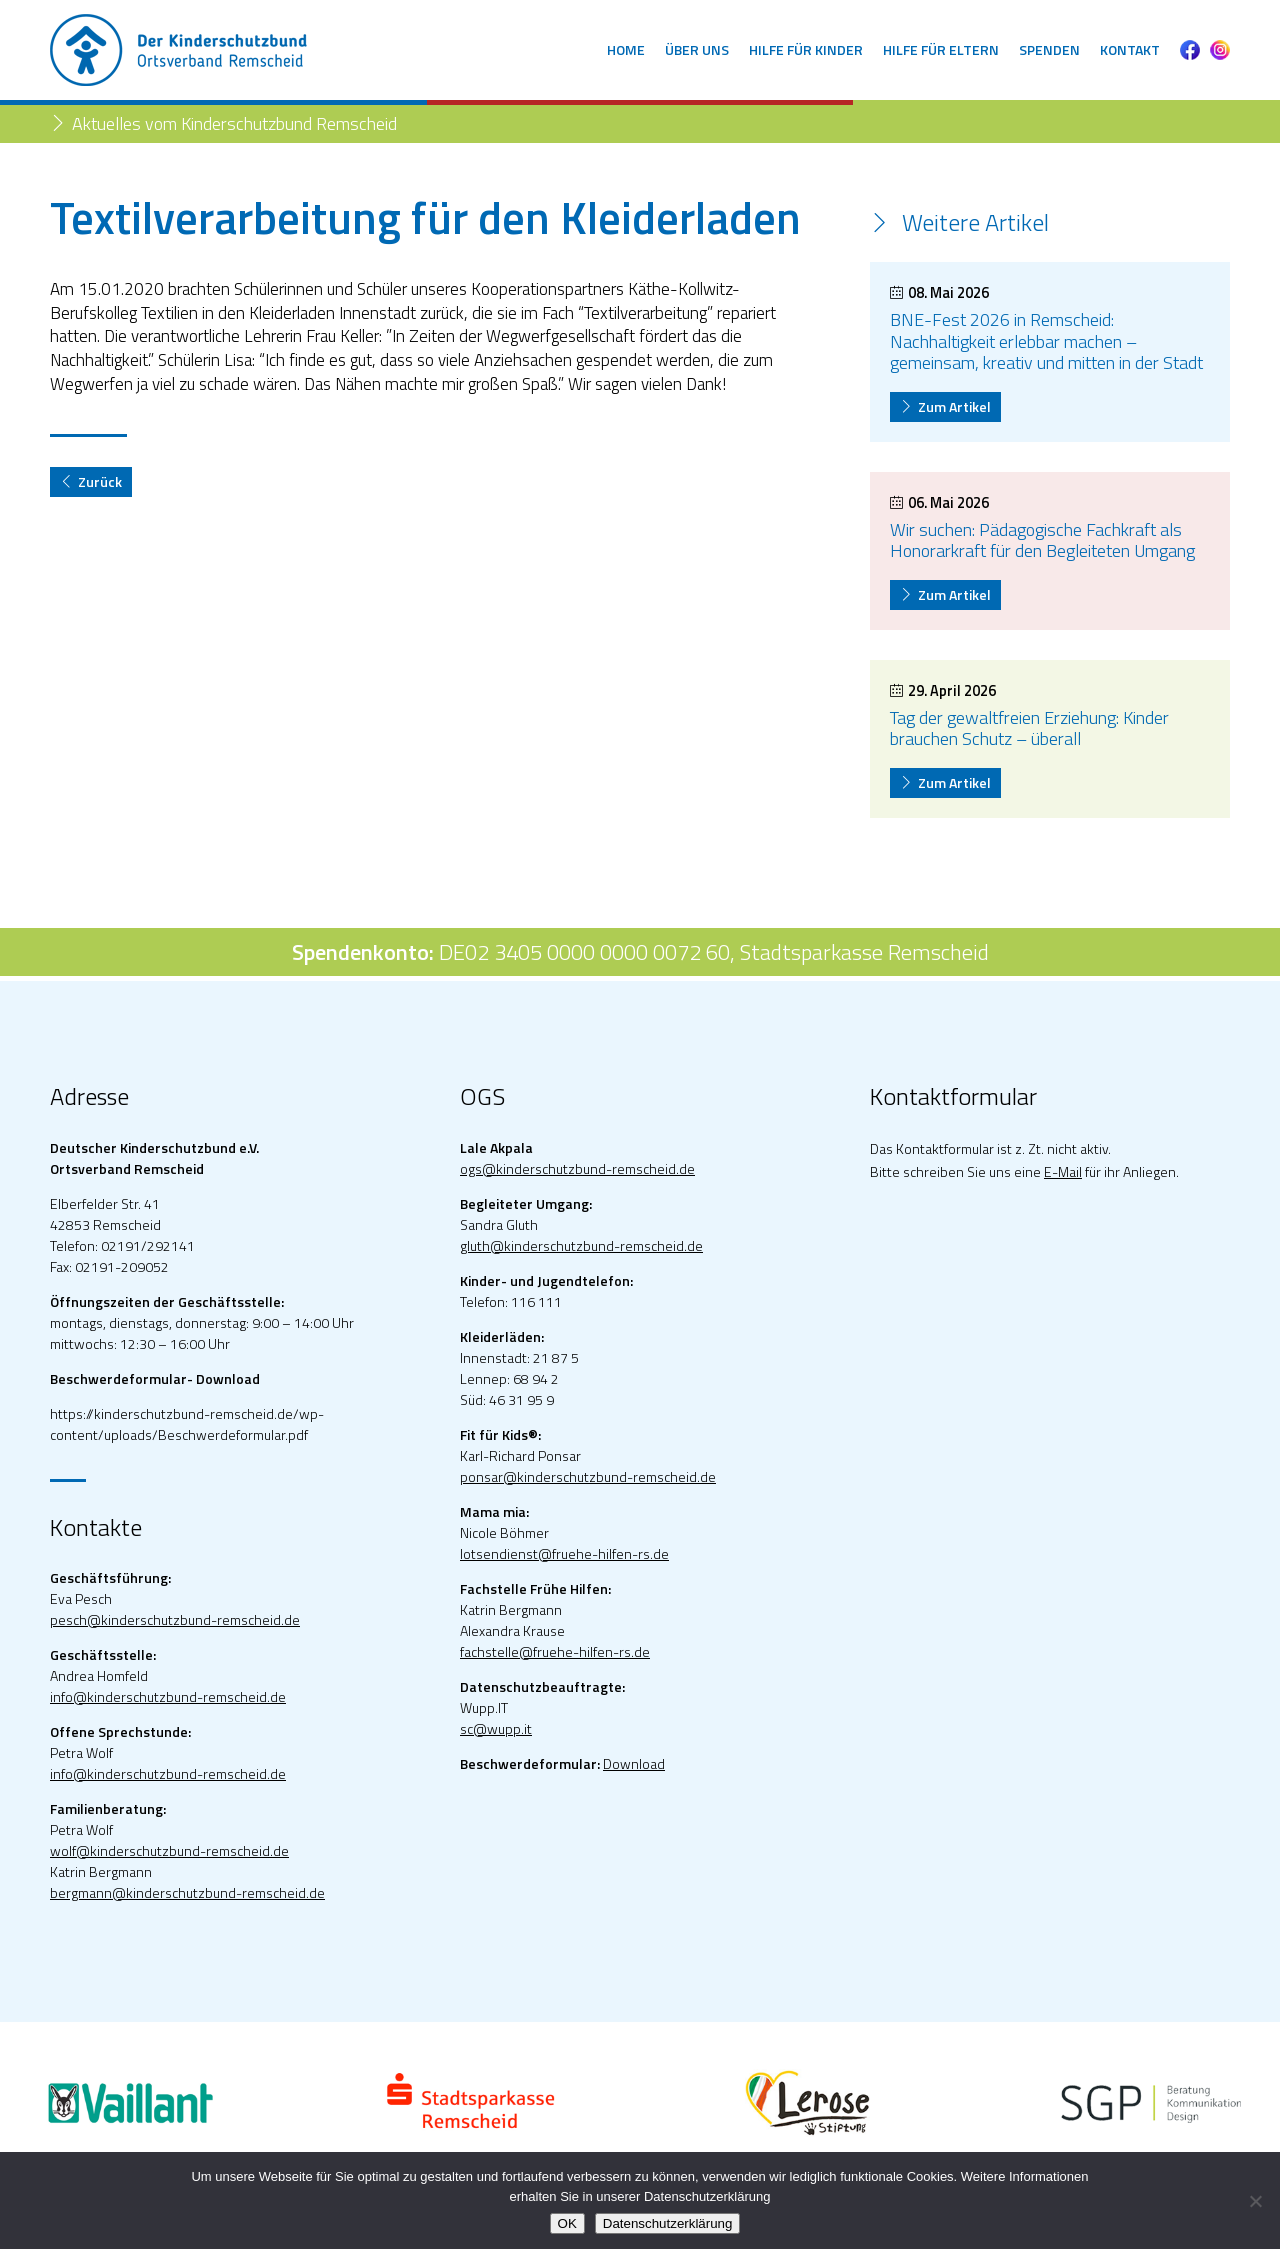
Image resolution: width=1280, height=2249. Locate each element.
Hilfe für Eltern (941, 49)
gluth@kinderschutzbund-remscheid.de (581, 1245)
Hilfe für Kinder (806, 49)
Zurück (91, 481)
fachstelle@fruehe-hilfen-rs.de (555, 1651)
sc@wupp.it (496, 1728)
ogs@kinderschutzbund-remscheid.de (577, 1168)
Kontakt (1130, 49)
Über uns (697, 49)
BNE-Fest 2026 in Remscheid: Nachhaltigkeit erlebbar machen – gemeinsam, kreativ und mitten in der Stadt (1046, 341)
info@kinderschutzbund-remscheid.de (168, 1696)
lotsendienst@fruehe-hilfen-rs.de (564, 1553)
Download (634, 1763)
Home (626, 49)
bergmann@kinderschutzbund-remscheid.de (187, 1892)
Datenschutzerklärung (668, 2223)
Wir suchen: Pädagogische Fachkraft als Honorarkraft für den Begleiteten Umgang (1042, 540)
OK (567, 2223)
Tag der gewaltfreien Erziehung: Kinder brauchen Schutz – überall (1029, 728)
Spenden (1049, 49)
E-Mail (1063, 1171)
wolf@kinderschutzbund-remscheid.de (169, 1850)
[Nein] (1255, 2201)
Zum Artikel (945, 406)
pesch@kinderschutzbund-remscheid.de (175, 1619)
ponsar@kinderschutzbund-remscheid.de (588, 1476)
